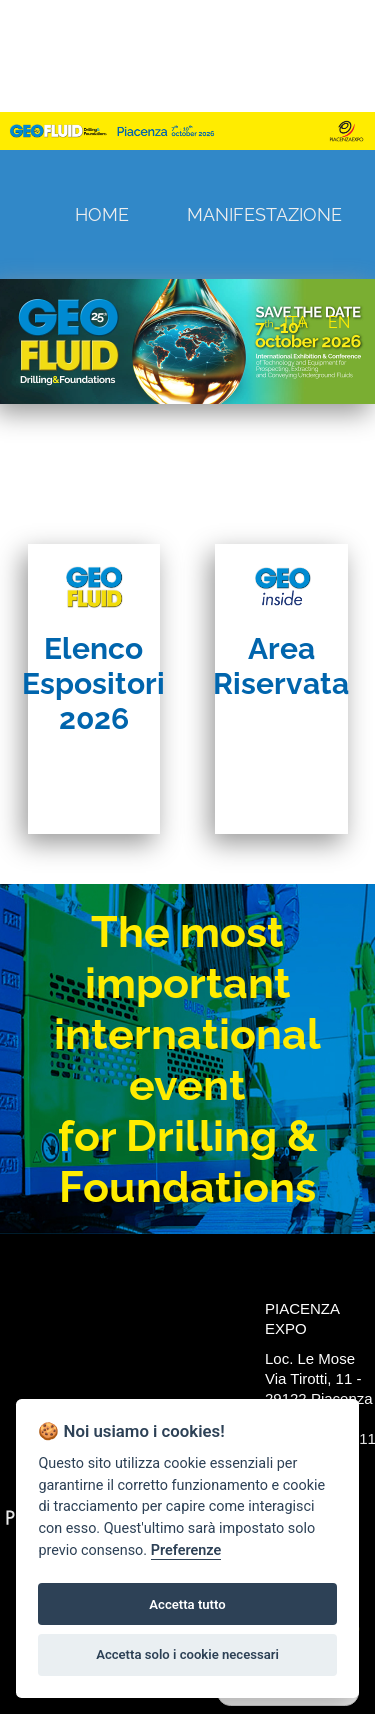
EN (339, 322)
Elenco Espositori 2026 (93, 683)
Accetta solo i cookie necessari (187, 1654)
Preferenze (186, 1550)
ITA (296, 322)
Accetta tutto (187, 1604)
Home (102, 214)
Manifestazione (264, 214)
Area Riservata (281, 666)
